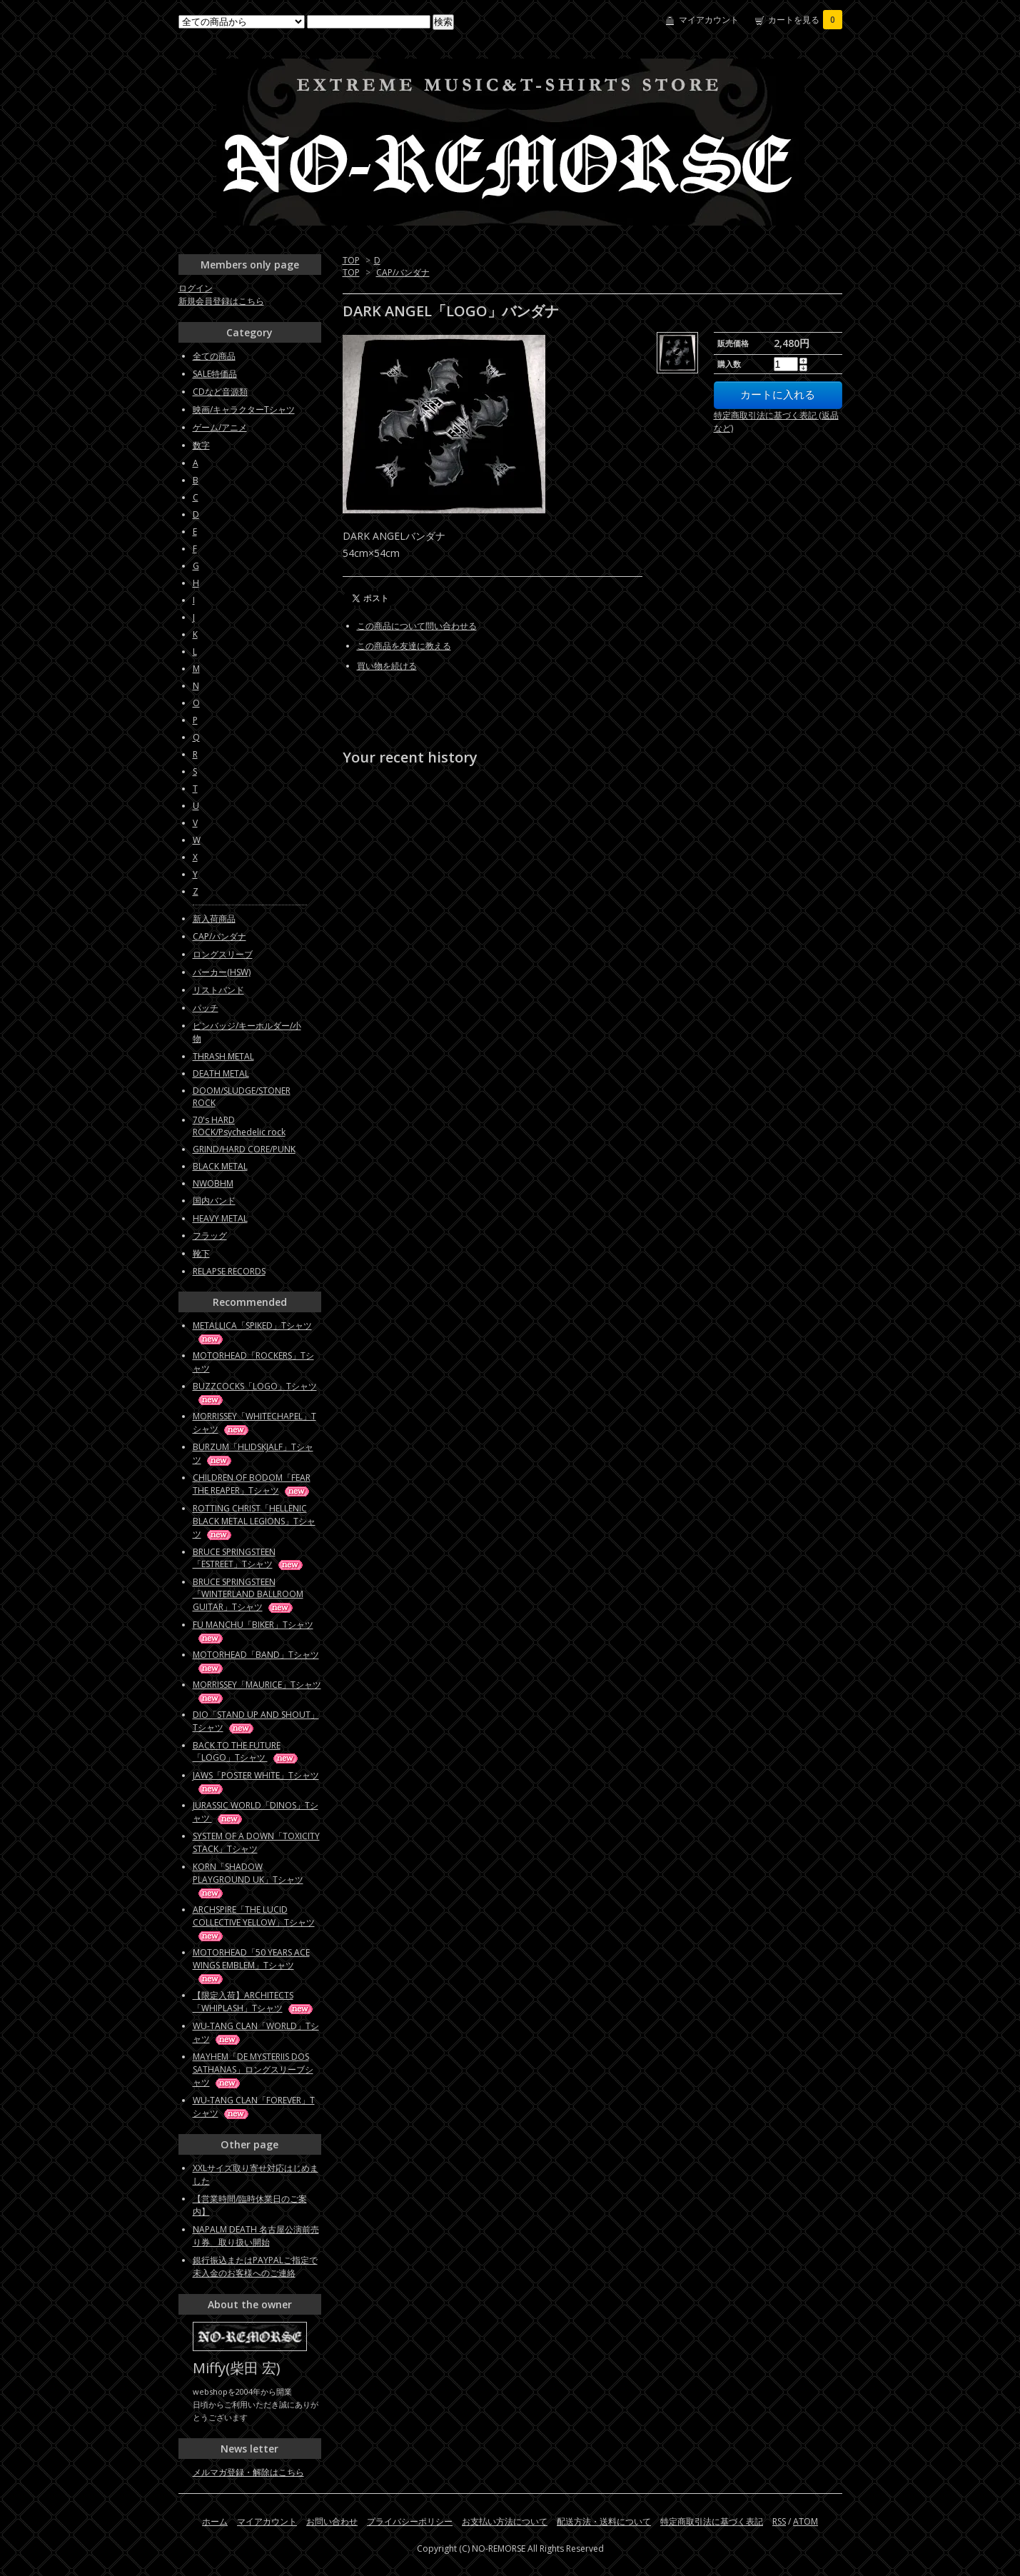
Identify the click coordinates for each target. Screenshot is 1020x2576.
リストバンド (218, 990)
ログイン (195, 288)
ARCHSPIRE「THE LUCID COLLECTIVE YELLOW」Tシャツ (254, 1922)
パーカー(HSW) (222, 972)
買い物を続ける (387, 666)
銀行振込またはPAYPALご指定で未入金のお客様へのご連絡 (255, 2266)
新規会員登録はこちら (221, 301)
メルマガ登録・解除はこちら (248, 2472)
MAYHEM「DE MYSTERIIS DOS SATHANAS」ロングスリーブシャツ (253, 2069)
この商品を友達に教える (404, 646)
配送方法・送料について (604, 2521)
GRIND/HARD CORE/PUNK (244, 1149)
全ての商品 (214, 356)
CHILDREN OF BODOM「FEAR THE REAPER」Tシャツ (252, 1483)
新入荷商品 (214, 918)
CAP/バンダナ (403, 272)
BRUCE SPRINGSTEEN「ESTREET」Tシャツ (249, 1558)
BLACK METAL (220, 1166)
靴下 (201, 1253)
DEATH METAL (221, 1073)
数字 (201, 445)
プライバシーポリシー (410, 2521)
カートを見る (805, 20)
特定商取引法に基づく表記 (711, 2521)
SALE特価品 (215, 374)
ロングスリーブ (223, 954)
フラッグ (210, 1235)
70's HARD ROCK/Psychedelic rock (239, 1126)
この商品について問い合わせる (417, 626)
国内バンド (214, 1200)
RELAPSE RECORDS (229, 1271)
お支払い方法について (504, 2521)
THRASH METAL (223, 1056)
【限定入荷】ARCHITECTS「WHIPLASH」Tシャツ (254, 2001)
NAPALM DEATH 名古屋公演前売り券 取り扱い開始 (256, 2235)
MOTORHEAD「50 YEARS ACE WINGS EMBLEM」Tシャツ (251, 1965)
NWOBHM (213, 1183)
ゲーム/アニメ (220, 427)
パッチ (205, 1008)
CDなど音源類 (220, 392)
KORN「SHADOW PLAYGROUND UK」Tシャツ (248, 1879)
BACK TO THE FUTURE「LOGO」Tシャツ (246, 1751)
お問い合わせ (332, 2521)
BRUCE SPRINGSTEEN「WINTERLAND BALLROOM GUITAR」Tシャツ (248, 1594)
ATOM (805, 2521)
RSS (779, 2521)
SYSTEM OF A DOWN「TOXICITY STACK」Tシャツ (256, 1842)
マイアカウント (709, 20)
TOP (351, 260)
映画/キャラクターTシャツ (244, 409)
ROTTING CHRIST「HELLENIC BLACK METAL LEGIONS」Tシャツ (254, 1521)
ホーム (215, 2521)
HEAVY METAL (220, 1218)
